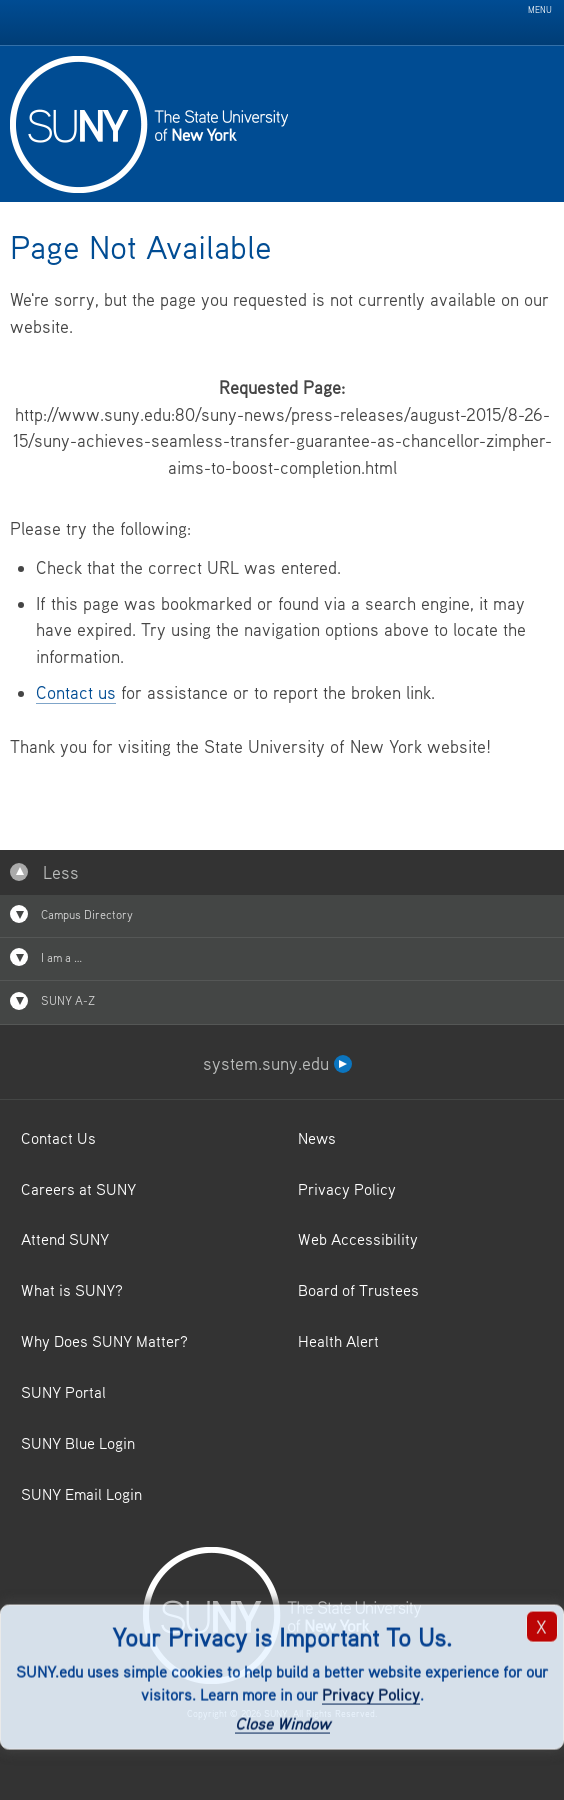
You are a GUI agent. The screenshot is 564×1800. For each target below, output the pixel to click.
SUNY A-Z (52, 1001)
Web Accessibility (358, 1239)
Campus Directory (71, 914)
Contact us (76, 692)
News (317, 1138)
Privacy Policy (371, 1695)
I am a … (46, 957)
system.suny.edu (277, 1063)
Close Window (282, 1723)
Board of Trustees (358, 1290)
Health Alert (338, 1341)
